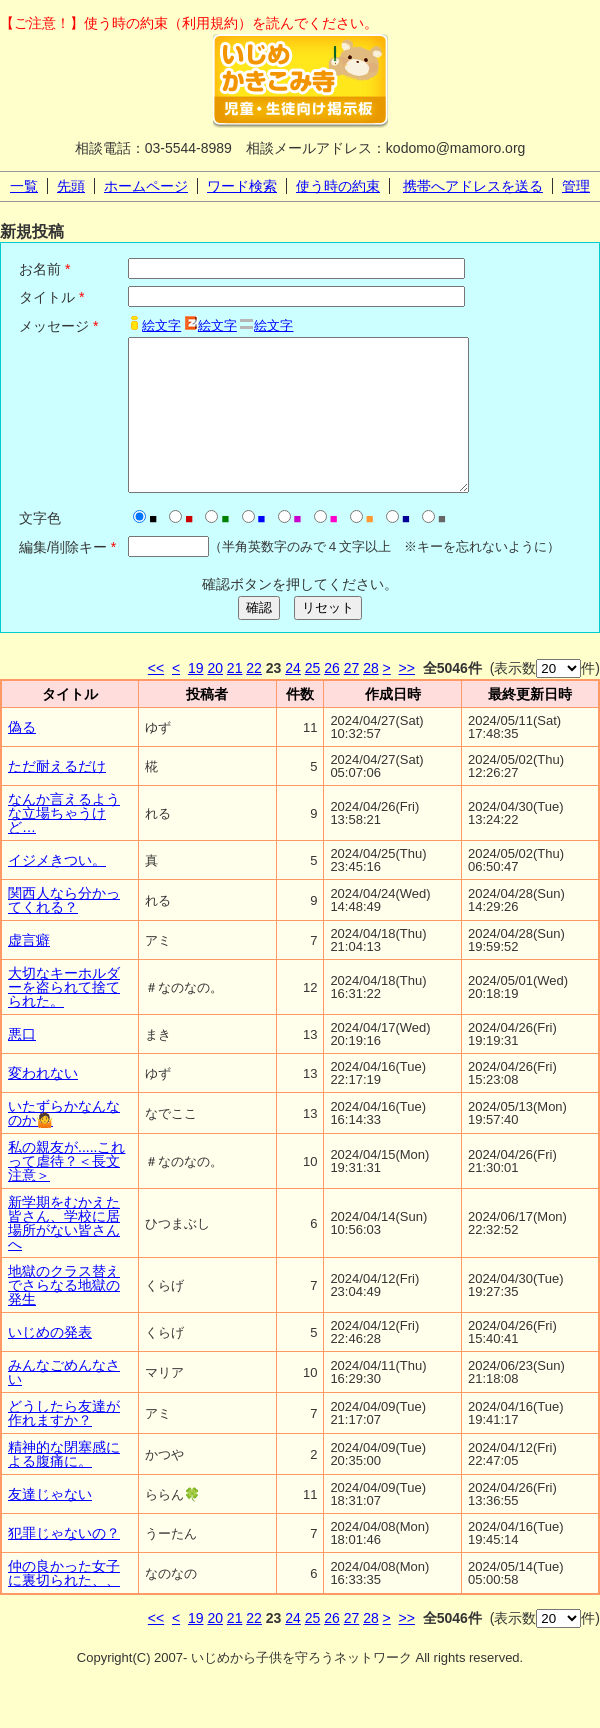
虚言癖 (29, 970)
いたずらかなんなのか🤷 (64, 1143)
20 (215, 698)
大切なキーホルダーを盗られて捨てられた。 (64, 1017)
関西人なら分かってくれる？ (64, 930)
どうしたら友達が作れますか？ (64, 1443)
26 (332, 698)
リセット (328, 637)
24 (293, 698)
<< (156, 698)
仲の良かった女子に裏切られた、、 (64, 1603)
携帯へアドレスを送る (473, 186)
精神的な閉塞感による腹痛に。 (64, 1484)
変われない (43, 1103)
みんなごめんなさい (64, 1402)
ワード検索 (242, 186)
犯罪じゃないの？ (64, 1563)
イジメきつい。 (57, 890)
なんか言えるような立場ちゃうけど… (64, 843)
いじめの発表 (50, 1362)
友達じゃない (50, 1524)
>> (407, 698)
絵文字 (161, 325)
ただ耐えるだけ (57, 796)
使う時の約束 (338, 186)
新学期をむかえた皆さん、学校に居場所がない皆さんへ (64, 1253)
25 (313, 698)
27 (352, 698)
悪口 (22, 1064)
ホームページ (146, 186)
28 (371, 698)
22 (254, 698)
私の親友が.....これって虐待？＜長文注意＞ (66, 1191)
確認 (259, 637)
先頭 (71, 186)
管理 (576, 186)
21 (235, 698)
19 (196, 698)
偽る (22, 757)
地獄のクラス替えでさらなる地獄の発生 (64, 1315)
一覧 (24, 186)
